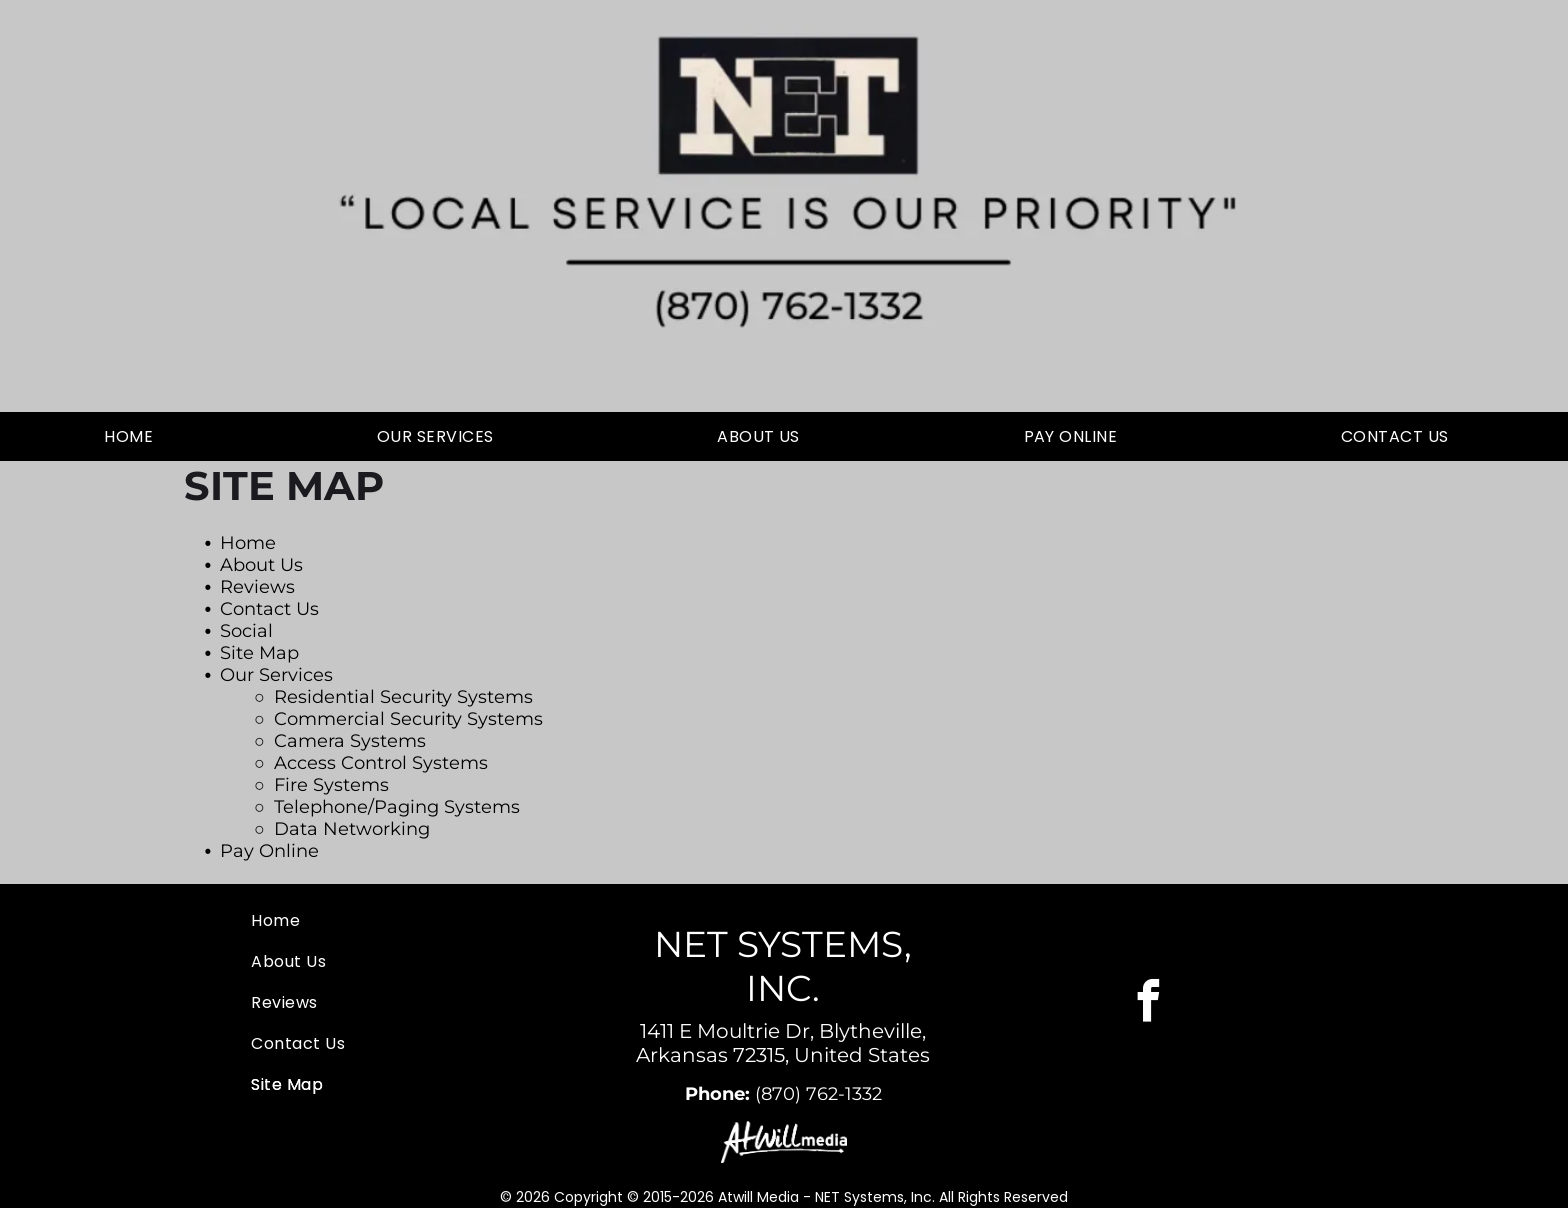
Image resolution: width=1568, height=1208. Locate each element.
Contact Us (269, 609)
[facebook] (1148, 1003)
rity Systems (478, 697)
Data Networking (352, 829)
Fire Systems (331, 785)
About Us (261, 565)
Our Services (276, 675)
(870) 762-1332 (818, 1094)
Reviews (257, 587)
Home (248, 543)
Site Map (259, 653)
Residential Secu (349, 697)
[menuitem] (136, 436)
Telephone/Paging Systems (397, 807)
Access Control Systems (381, 763)
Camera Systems (350, 741)
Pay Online (269, 851)
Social (246, 631)
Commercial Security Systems (408, 719)
